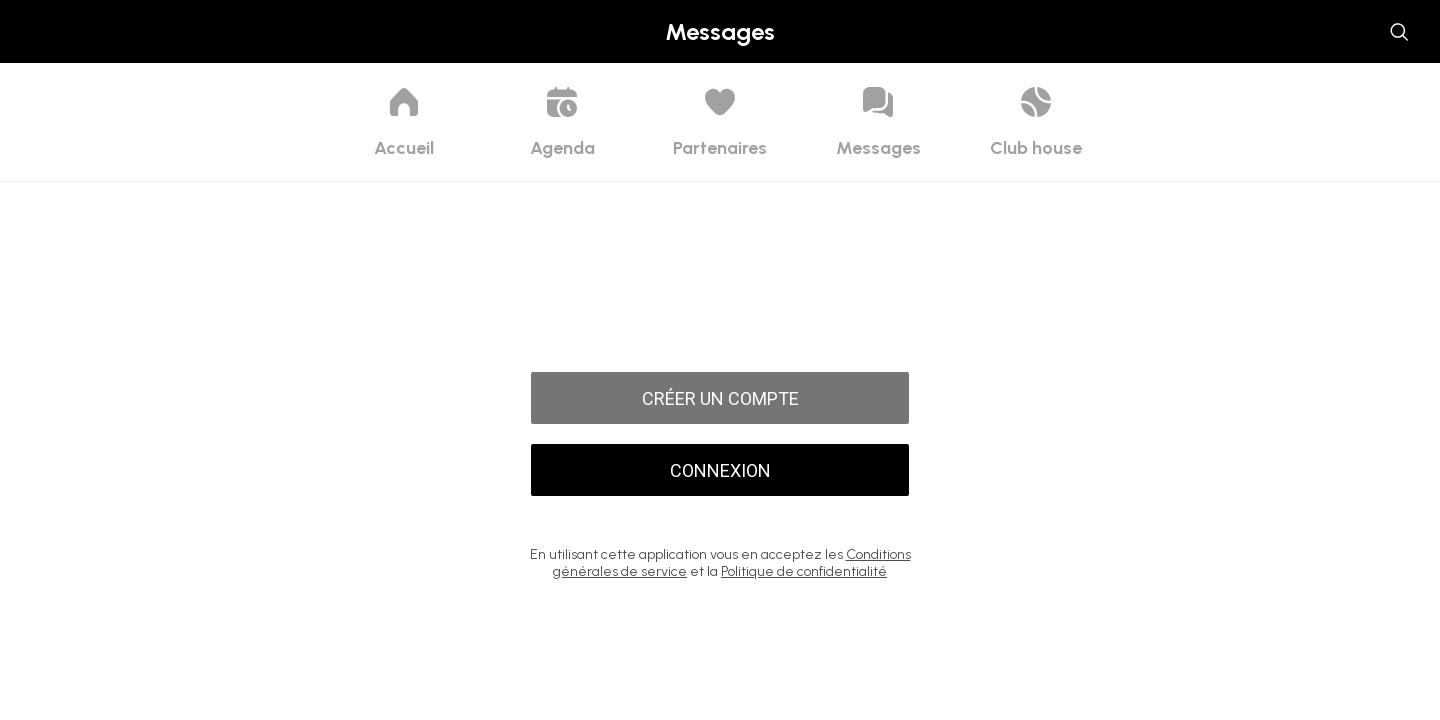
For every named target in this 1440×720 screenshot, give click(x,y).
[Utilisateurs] (1400, 32)
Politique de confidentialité (804, 571)
